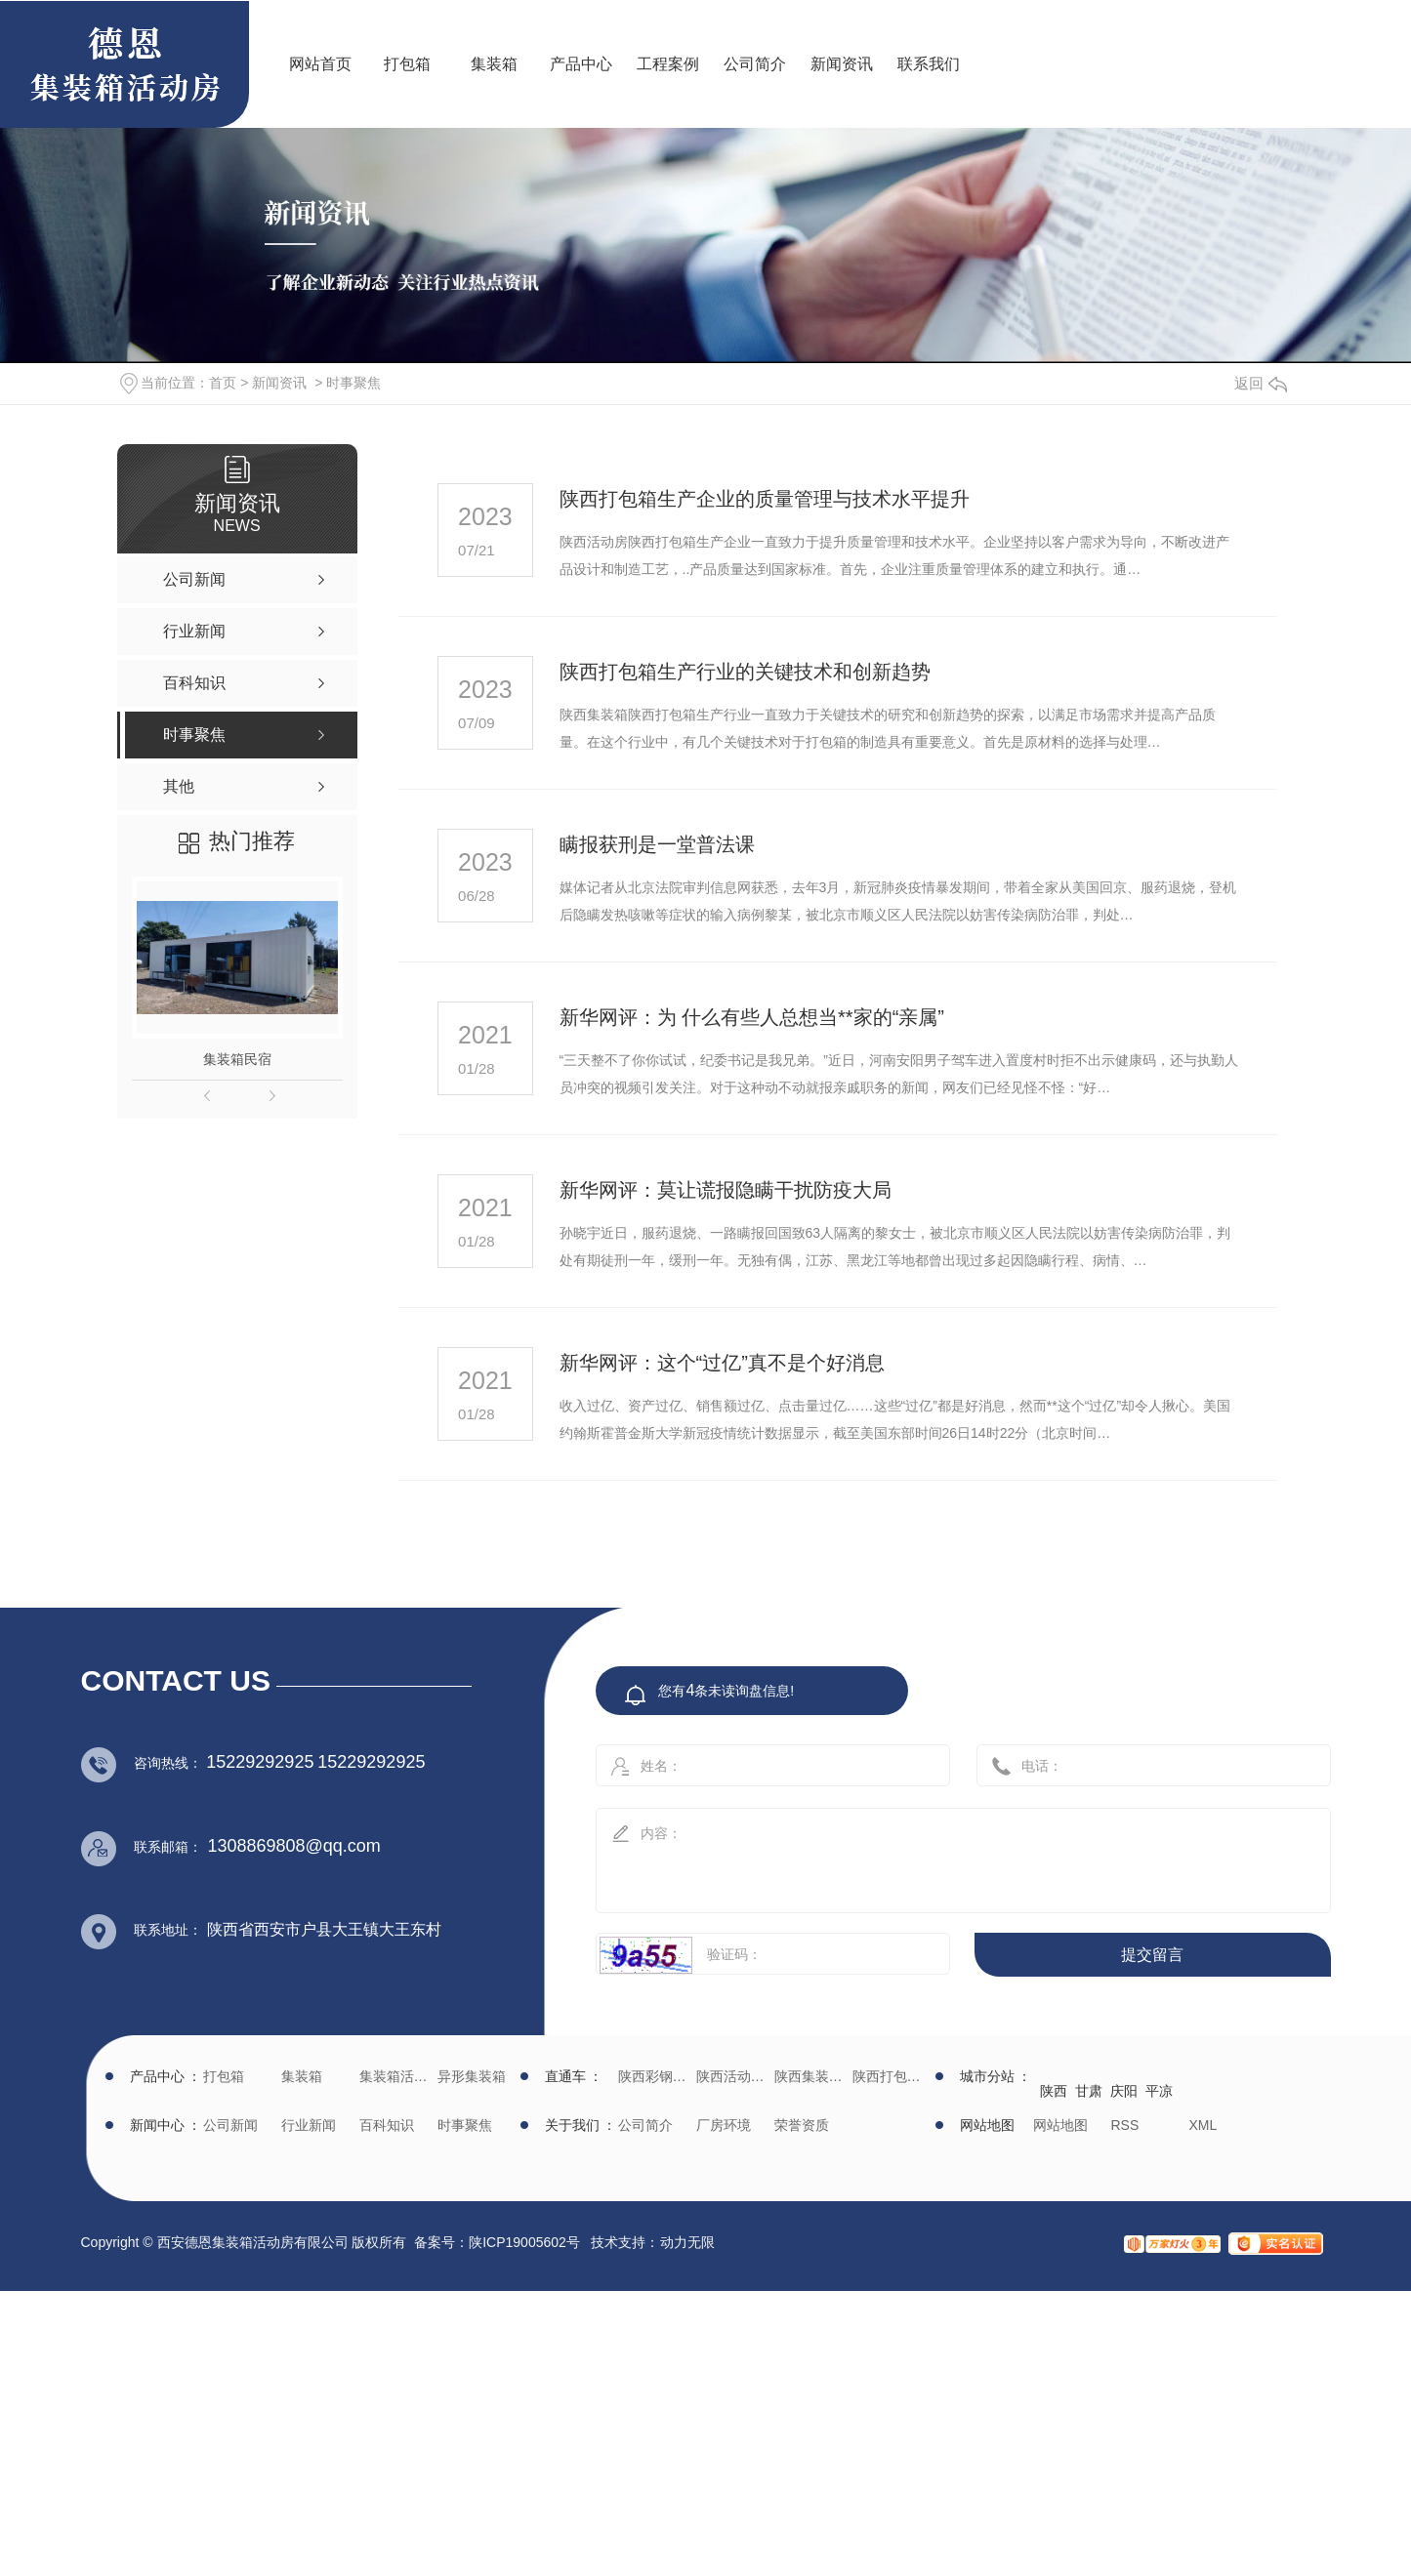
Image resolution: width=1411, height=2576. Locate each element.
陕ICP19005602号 (524, 2242)
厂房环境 (723, 2125)
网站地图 (1060, 2125)
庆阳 (1124, 2091)
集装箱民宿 (237, 1059)
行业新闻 (308, 2125)
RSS (1125, 2125)
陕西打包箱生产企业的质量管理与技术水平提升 (765, 499)
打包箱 (407, 64)
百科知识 (386, 2125)
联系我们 (928, 64)
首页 (222, 382)
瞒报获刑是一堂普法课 (657, 844)
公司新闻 (230, 2125)
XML (1203, 2125)
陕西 (1053, 2091)
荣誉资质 (801, 2125)
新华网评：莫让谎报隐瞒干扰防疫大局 (726, 1190)
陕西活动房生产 (732, 2076)
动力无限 (687, 2242)
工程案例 (668, 64)
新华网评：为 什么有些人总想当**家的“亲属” (752, 1017)
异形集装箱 (471, 2076)
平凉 (1159, 2091)
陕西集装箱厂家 (811, 2076)
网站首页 (320, 64)
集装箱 (494, 64)
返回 (1260, 383)
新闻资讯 (841, 64)
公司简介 (755, 64)
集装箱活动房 (396, 2076)
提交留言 (1152, 1954)
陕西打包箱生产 (889, 2076)
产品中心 (581, 64)
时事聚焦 (353, 382)
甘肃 (1088, 2091)
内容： (942, 1854)
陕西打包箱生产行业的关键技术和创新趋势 (745, 671)
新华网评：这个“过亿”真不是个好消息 (722, 1362)
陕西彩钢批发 (654, 2076)
